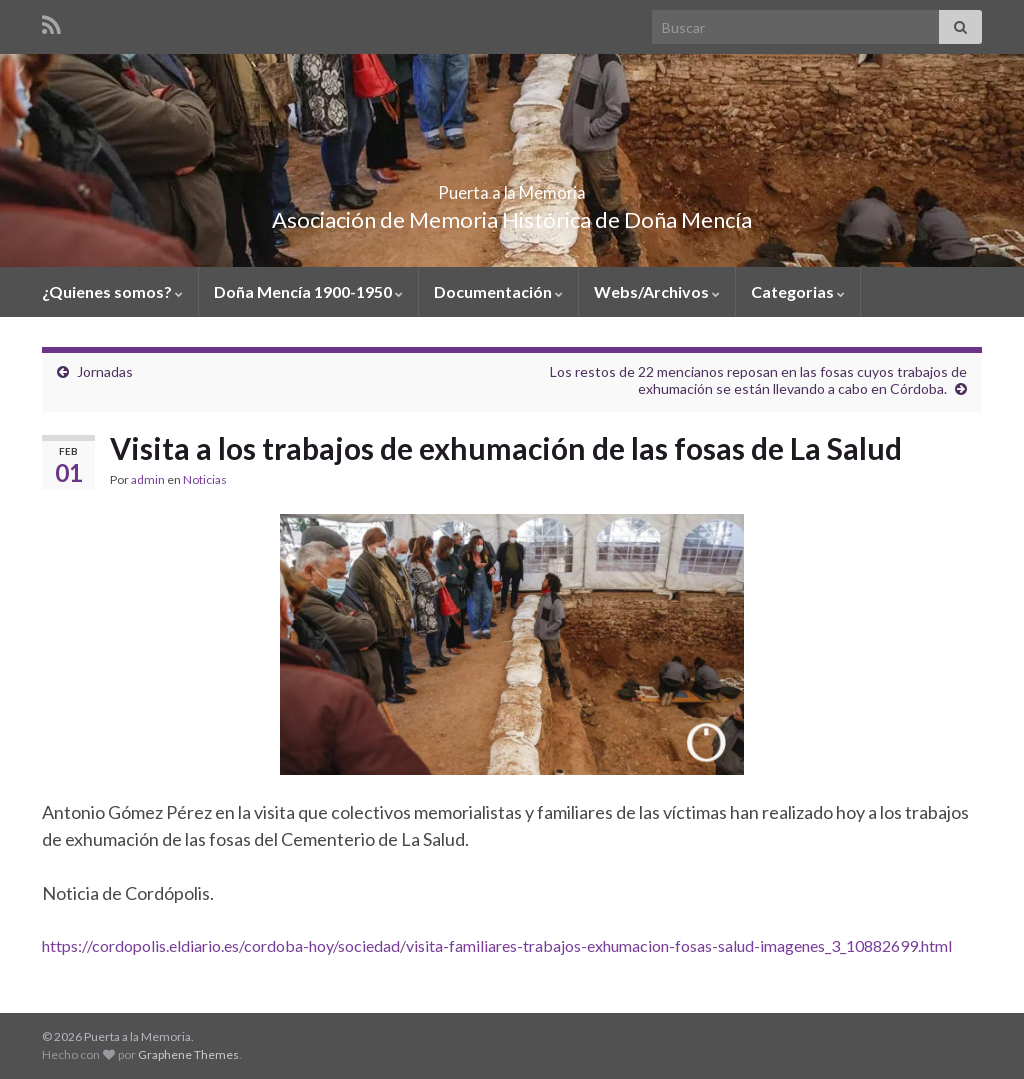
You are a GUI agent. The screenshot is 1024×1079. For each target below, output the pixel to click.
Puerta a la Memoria (512, 186)
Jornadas (105, 371)
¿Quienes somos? (112, 291)
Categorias (798, 291)
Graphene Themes (188, 1054)
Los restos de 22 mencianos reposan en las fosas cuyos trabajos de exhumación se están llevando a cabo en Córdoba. (758, 380)
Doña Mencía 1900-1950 (308, 291)
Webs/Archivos (657, 291)
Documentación (498, 291)
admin (148, 479)
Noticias (205, 479)
